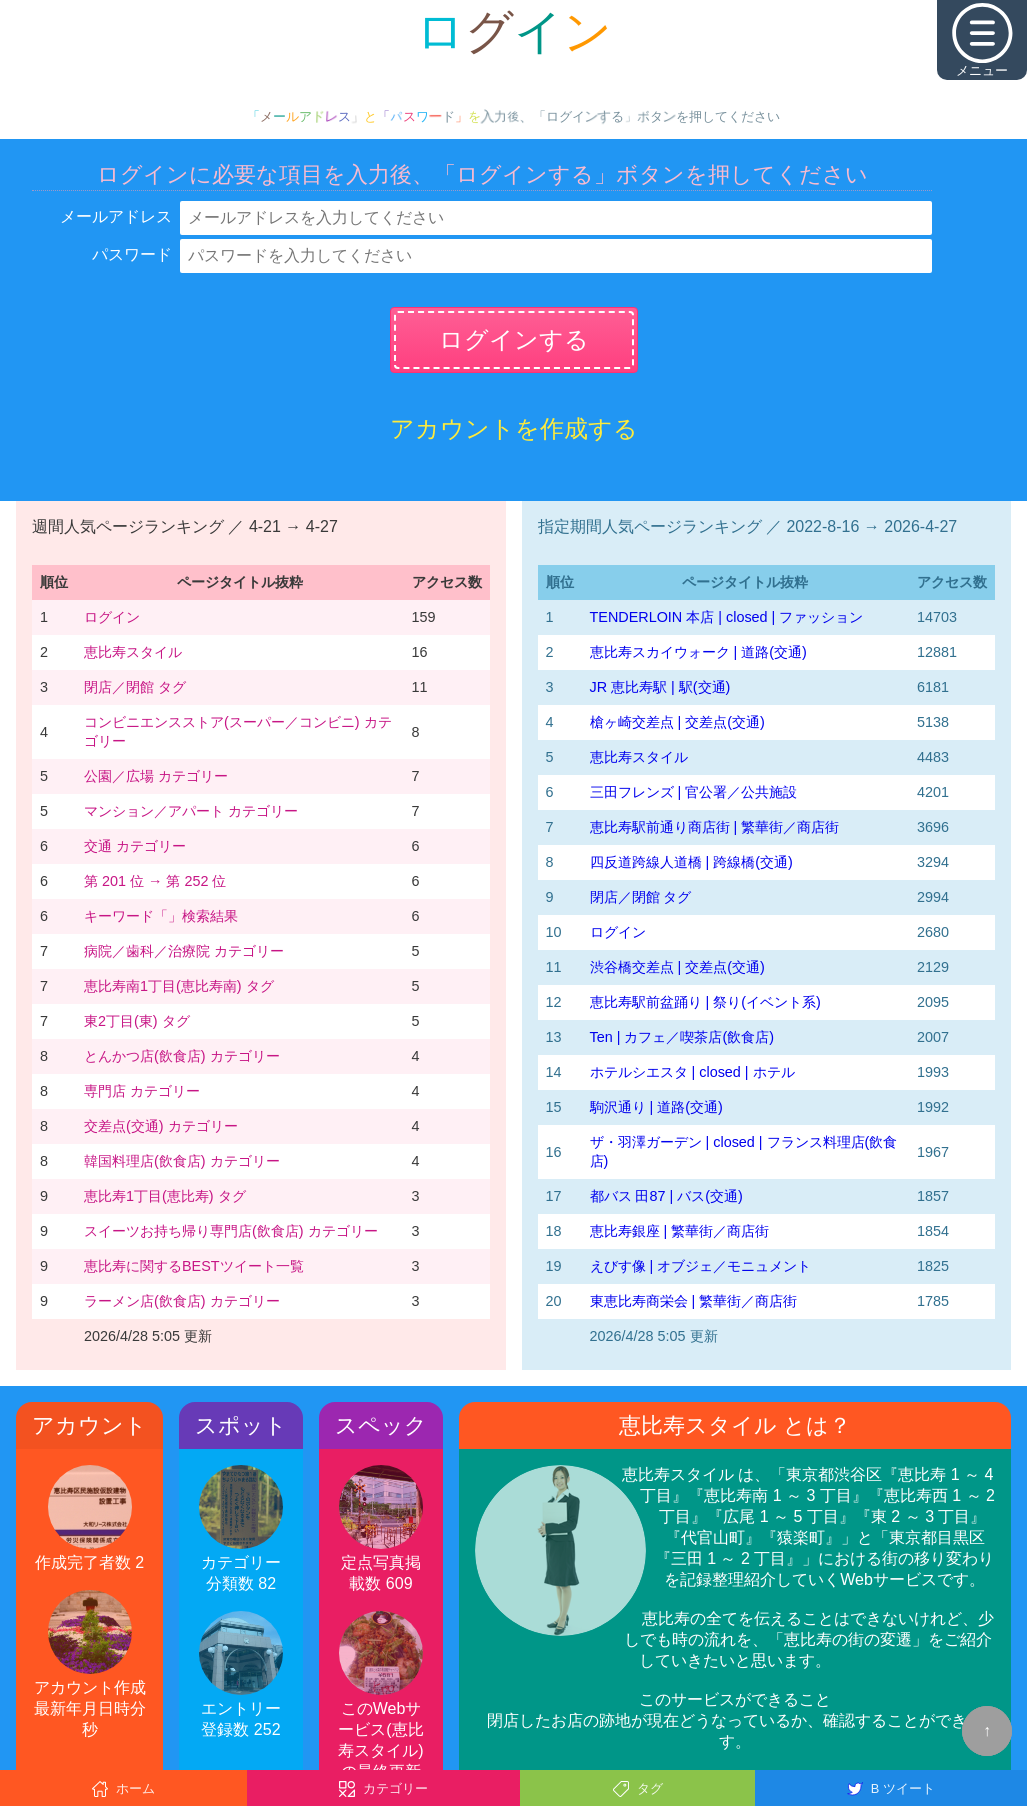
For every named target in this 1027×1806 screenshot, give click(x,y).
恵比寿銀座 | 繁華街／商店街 (680, 1231)
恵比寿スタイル (133, 652)
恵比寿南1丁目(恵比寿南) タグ (179, 986)
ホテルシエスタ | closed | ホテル (692, 1072)
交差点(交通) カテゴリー (161, 1126)
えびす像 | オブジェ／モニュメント (701, 1266)
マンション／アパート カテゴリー (191, 811)
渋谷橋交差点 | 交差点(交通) (677, 967)
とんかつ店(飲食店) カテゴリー (182, 1056)
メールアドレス (116, 216)
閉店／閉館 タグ (135, 687)
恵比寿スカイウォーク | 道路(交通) (698, 652)
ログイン (112, 617)
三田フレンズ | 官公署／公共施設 (694, 792)
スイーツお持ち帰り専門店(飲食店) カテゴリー (231, 1231)
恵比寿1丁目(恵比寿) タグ (165, 1196)
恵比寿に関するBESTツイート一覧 (194, 1266)
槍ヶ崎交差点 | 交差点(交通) (677, 722)
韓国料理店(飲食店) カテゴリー (182, 1161)
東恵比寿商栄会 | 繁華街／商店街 (694, 1301)
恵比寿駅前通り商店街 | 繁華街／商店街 (715, 827)
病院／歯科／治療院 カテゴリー (184, 951)
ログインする (514, 339)
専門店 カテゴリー (142, 1091)
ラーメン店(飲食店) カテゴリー (182, 1301)
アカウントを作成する (514, 428)
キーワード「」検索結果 (161, 916)
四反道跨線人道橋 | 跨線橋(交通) (691, 862)
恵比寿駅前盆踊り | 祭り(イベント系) (705, 1002)
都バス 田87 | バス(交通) (666, 1196)
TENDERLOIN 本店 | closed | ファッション (727, 617)
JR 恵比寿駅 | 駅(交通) (660, 687)
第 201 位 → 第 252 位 (155, 881)
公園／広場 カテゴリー (156, 776)
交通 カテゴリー (135, 846)
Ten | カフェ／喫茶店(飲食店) (682, 1037)
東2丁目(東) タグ (137, 1021)
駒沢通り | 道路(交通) (656, 1107)
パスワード (132, 254)
